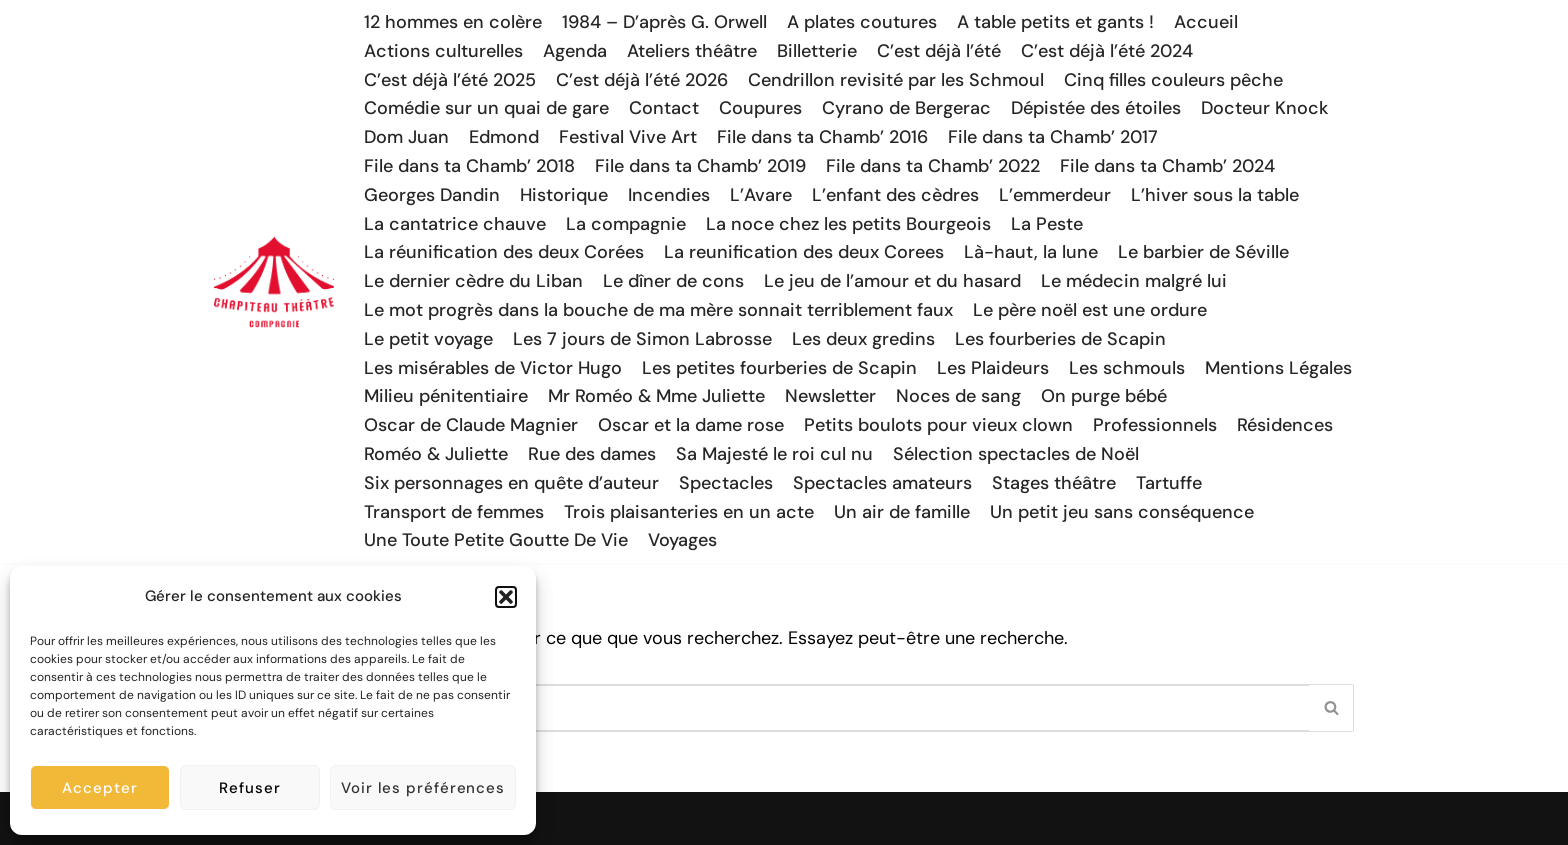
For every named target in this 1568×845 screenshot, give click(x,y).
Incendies (669, 195)
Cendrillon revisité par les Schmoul (896, 80)
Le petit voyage (428, 339)
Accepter (99, 788)
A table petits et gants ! (1055, 22)
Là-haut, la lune (1031, 252)
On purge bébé (1104, 396)
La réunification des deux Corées (504, 252)
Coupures (760, 108)
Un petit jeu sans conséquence (1122, 512)
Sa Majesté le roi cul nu (774, 454)
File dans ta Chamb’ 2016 (822, 137)
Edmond (504, 137)
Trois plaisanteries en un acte (689, 512)
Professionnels (1155, 425)
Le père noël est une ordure (1090, 310)
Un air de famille (902, 512)
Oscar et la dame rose (691, 425)
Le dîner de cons (673, 281)
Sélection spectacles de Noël (1016, 454)
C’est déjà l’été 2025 (450, 80)
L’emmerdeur (1055, 195)
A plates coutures (862, 22)
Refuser (249, 788)
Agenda (575, 51)
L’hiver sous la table (1215, 195)
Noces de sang (958, 396)
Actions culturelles (443, 51)
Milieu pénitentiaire (446, 396)
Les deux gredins (863, 339)
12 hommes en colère (453, 22)
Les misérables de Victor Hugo (493, 368)
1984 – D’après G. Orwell (664, 22)
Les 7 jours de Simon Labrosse (642, 339)
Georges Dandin (432, 195)
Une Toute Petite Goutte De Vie (496, 540)
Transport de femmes (454, 512)
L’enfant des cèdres (895, 195)
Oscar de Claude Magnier (471, 425)
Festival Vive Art (628, 137)
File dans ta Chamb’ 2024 (1167, 166)
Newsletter (830, 396)
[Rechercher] (761, 708)
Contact (664, 108)
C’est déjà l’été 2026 (642, 80)
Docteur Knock (1264, 108)
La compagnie (626, 224)
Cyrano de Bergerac (906, 108)
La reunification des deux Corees (804, 252)
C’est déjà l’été (939, 51)
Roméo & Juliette (436, 454)
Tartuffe (1169, 483)
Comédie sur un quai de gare (486, 108)
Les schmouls (1127, 368)
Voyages (682, 540)
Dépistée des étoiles (1096, 108)
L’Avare (761, 195)
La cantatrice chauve (455, 224)
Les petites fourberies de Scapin (779, 368)
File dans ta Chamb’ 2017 (1053, 137)
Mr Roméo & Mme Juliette (656, 396)
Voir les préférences (423, 788)
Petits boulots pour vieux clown (938, 425)
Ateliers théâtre (692, 51)
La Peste (1047, 224)
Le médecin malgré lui (1134, 281)
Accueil (1206, 22)
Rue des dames (592, 454)
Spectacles (726, 483)
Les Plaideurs (993, 368)
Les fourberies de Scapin (1060, 339)
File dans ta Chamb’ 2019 (700, 166)
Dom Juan (406, 137)
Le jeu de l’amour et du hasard (892, 281)
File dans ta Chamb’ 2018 (469, 166)
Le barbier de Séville (1203, 252)
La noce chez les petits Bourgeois (848, 224)
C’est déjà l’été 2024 (1107, 51)
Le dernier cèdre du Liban (473, 281)
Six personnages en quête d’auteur (511, 483)
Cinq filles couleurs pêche (1173, 80)
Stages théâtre (1054, 483)
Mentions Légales (1278, 368)
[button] (506, 597)
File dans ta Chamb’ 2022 (933, 166)
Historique (564, 195)
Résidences (1285, 425)
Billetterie (817, 51)
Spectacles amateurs (882, 483)
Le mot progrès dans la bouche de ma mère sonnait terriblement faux (658, 310)
